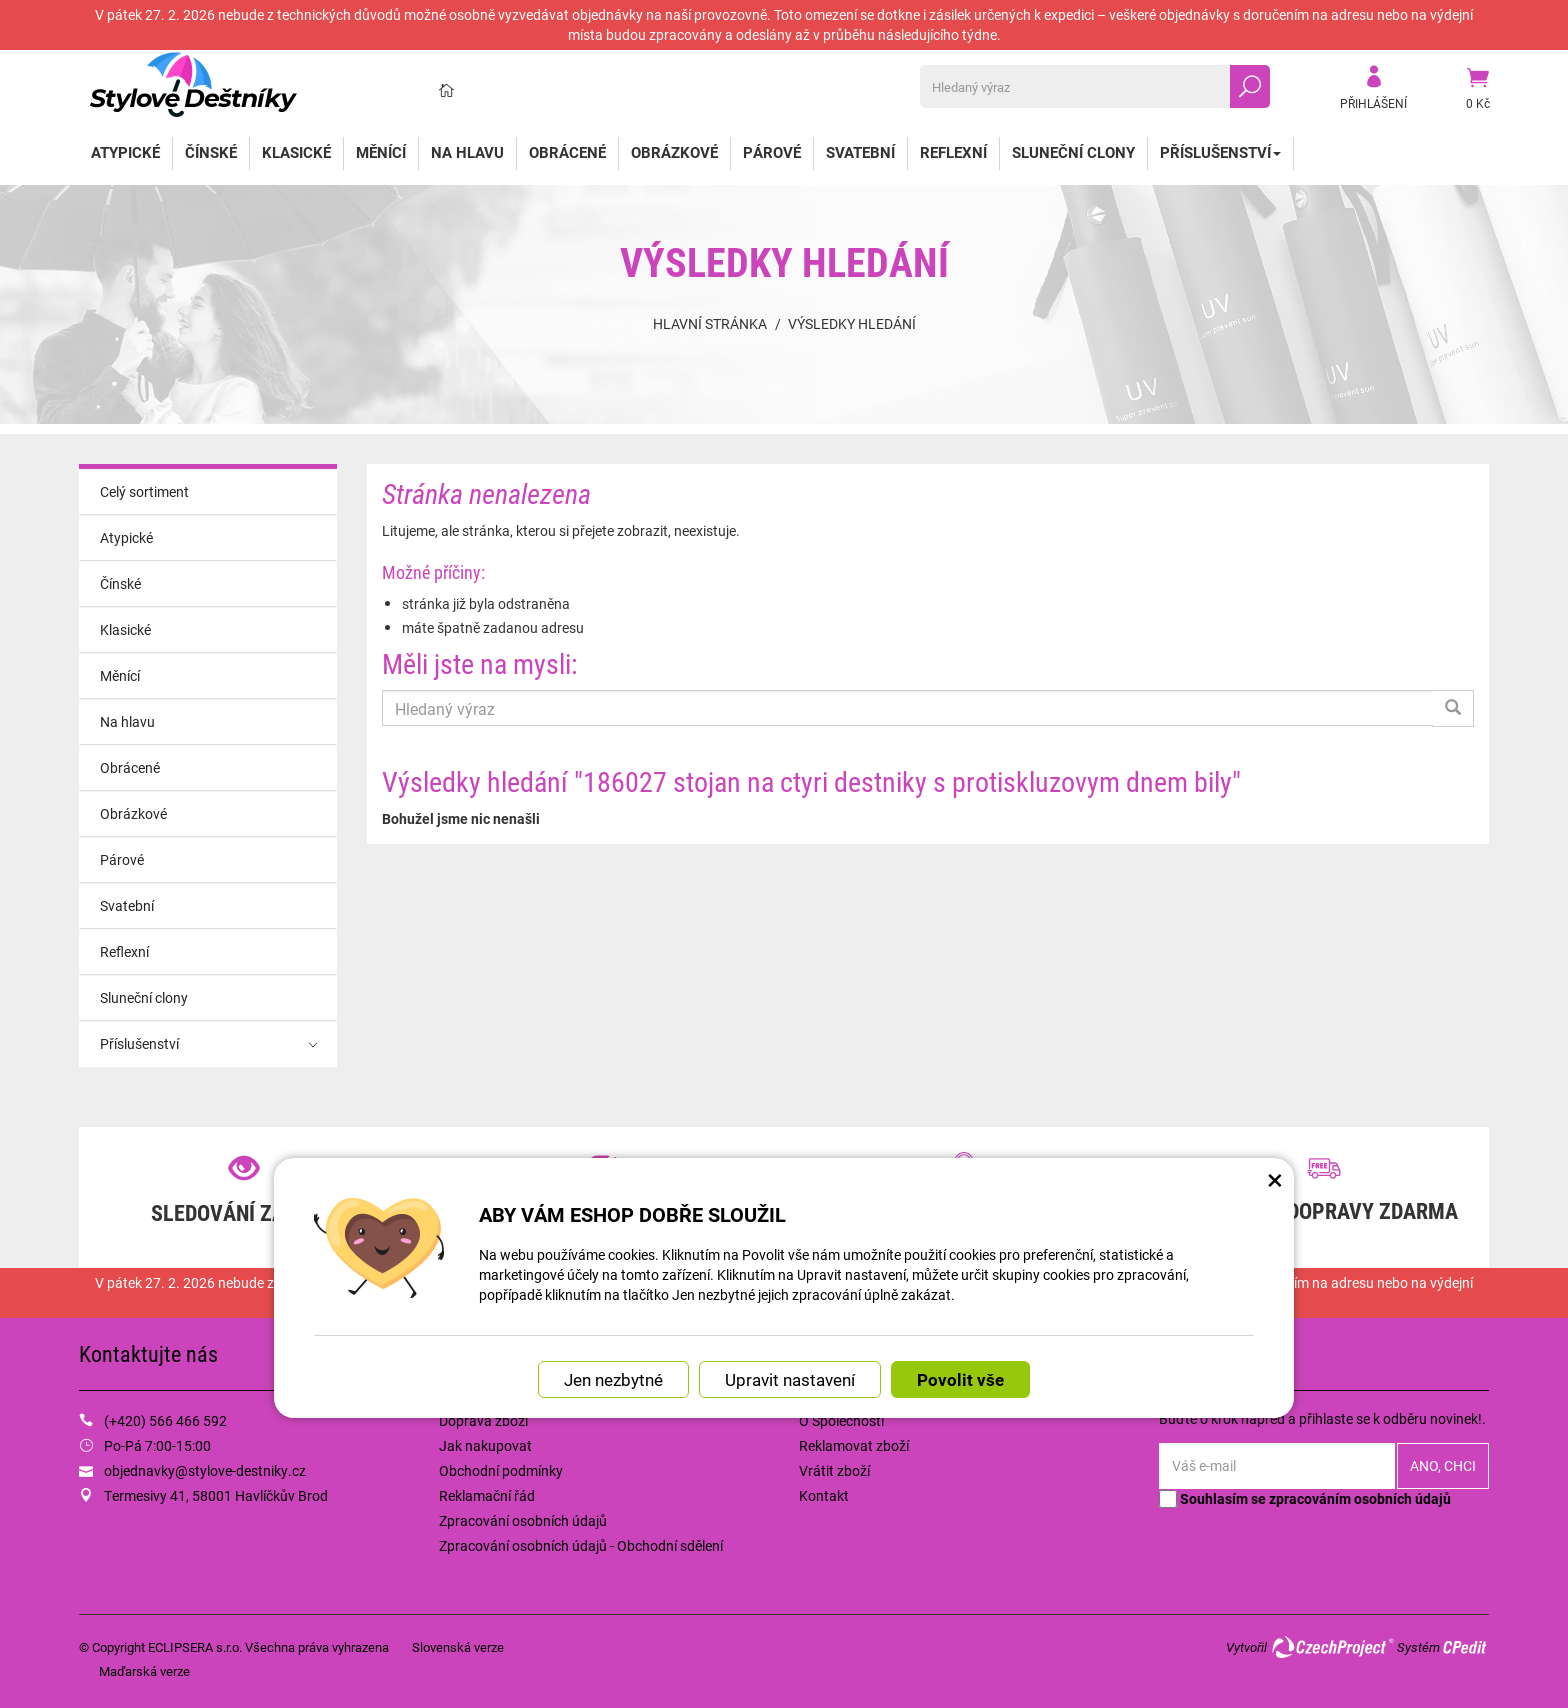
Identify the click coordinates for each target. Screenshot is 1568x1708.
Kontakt (824, 1495)
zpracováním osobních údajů (1360, 1498)
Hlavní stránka (710, 323)
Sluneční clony (1073, 152)
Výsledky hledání (852, 323)
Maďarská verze (144, 1671)
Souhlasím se (1305, 1498)
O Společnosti (841, 1420)
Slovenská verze (458, 1647)
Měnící (381, 152)
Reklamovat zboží (854, 1445)
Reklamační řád (487, 1495)
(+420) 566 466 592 (165, 1420)
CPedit (1466, 1647)
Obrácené (567, 152)
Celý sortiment (144, 491)
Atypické (125, 152)
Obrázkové (674, 152)
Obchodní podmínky (501, 1470)
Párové (772, 152)
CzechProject (1332, 1647)
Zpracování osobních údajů (523, 1520)
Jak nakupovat (485, 1445)
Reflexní (953, 152)
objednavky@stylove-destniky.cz (205, 1470)
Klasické (296, 152)
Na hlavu (467, 152)
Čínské (211, 152)
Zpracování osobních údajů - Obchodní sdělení (581, 1545)
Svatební (860, 152)
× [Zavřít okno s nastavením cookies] (1275, 1179)
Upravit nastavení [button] (790, 1379)
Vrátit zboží (834, 1470)
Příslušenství (1220, 152)
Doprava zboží (483, 1420)
